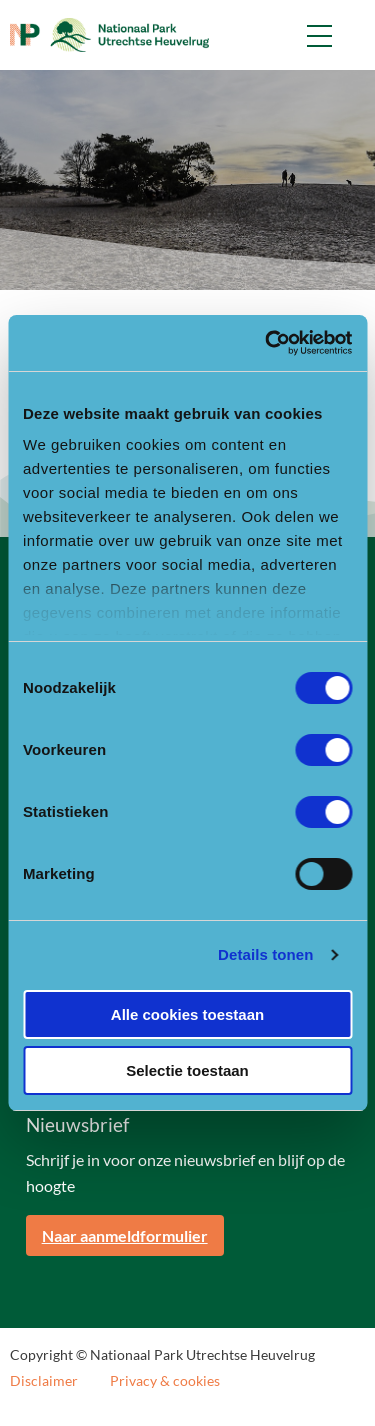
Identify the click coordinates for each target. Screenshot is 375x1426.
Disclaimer (44, 1381)
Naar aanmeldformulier (125, 1235)
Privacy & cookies (165, 1381)
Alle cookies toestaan (187, 1014)
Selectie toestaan (187, 1070)
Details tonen (265, 954)
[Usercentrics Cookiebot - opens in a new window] (267, 343)
